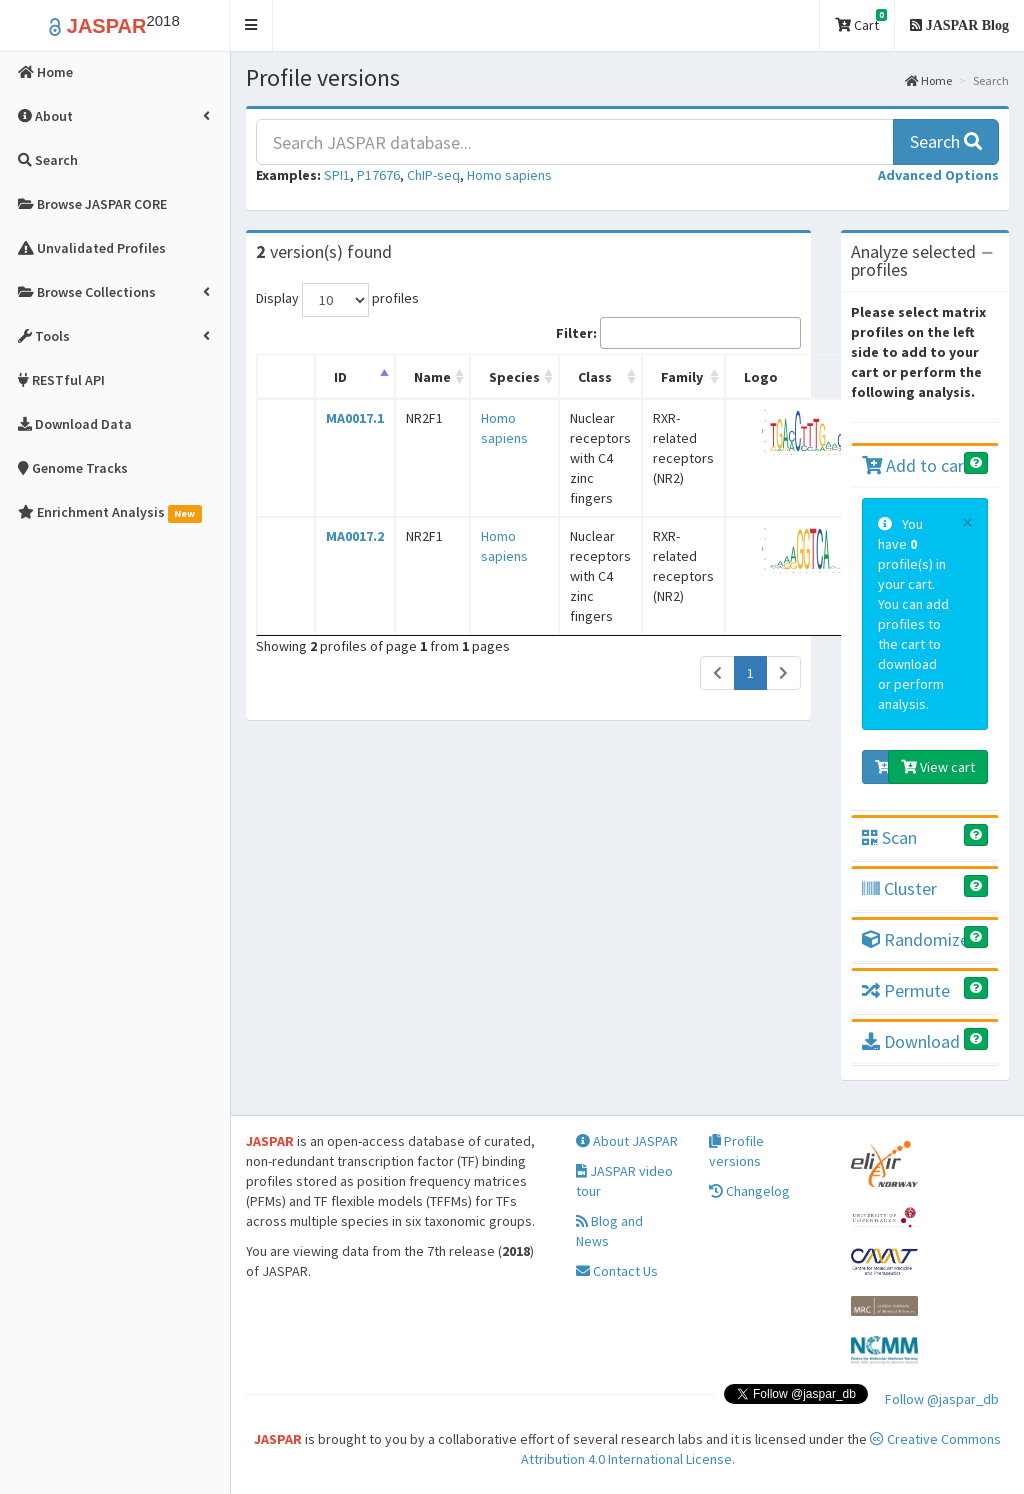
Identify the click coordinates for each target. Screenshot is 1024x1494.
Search (946, 141)
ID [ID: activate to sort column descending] (340, 377)
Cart (861, 21)
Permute (906, 990)
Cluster (899, 888)
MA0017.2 (355, 536)
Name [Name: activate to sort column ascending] (432, 377)
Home (928, 80)
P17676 (378, 175)
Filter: (678, 333)
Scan (889, 837)
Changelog (749, 1191)
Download (911, 1041)
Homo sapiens (509, 175)
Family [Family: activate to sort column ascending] (682, 377)
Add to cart (916, 465)
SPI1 (337, 175)
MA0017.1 (355, 418)
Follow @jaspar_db (942, 1399)
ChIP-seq (433, 175)
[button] (251, 25)
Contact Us (617, 1271)
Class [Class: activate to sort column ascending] (595, 377)
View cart (938, 767)
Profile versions (736, 1151)
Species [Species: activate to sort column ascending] (514, 377)
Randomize (915, 939)
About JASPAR (627, 1141)
